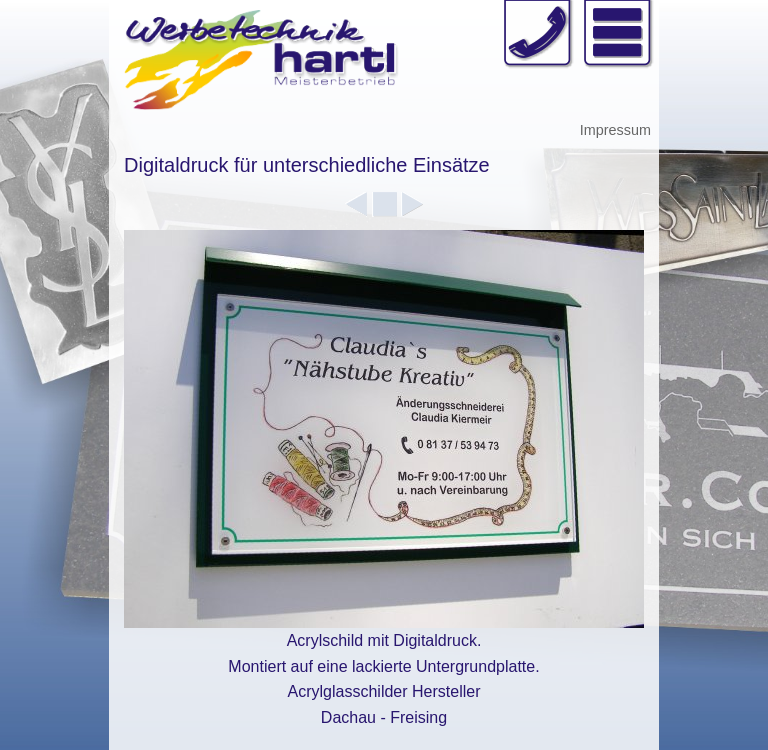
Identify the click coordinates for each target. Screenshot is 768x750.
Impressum (615, 130)
